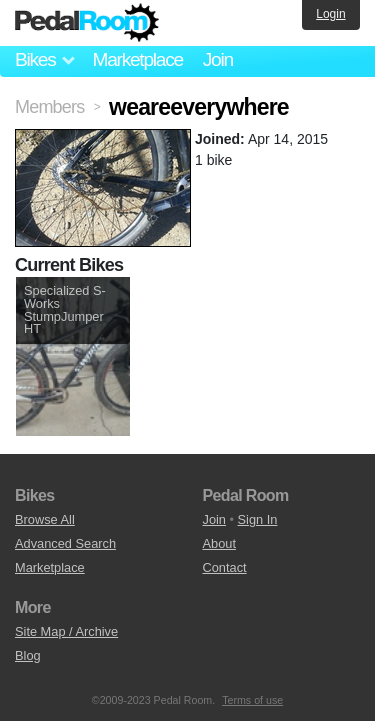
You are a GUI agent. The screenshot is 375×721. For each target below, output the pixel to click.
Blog (28, 655)
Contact (225, 567)
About (219, 543)
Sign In (258, 519)
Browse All (45, 519)
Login (330, 14)
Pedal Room (87, 23)
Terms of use (252, 700)
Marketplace (137, 59)
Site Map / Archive (66, 631)
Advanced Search (65, 543)
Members (49, 107)
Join (218, 59)
